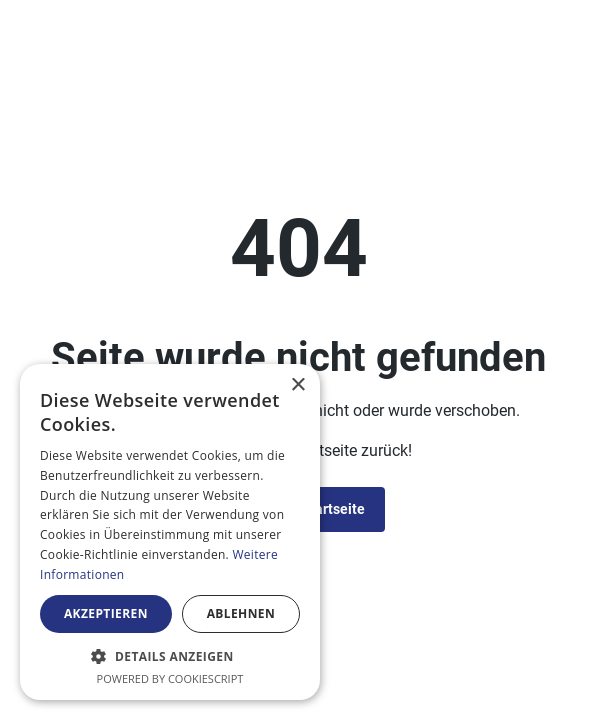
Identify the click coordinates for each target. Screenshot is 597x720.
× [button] (297, 385)
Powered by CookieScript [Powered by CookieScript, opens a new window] (170, 678)
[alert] (170, 532)
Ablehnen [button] (241, 613)
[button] (170, 656)
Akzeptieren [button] (106, 613)
